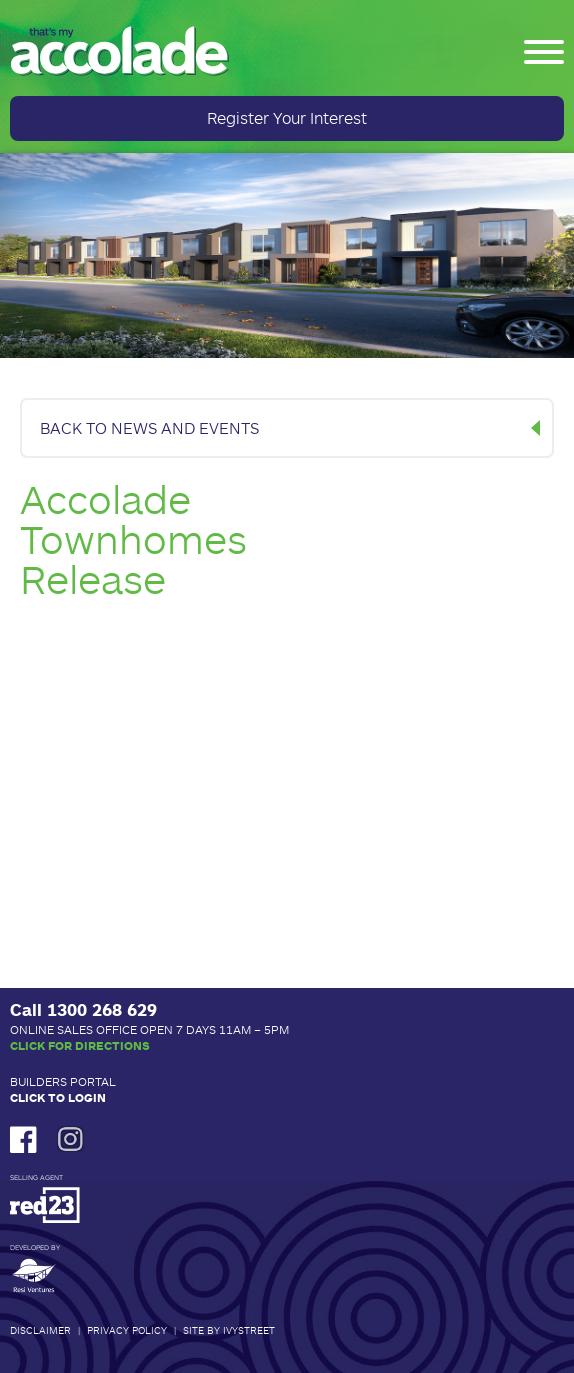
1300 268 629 (102, 1009)
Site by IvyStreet (229, 1330)
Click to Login (58, 1097)
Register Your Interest (287, 117)
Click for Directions (80, 1045)
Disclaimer (40, 1330)
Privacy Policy (127, 1330)
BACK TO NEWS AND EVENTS (149, 427)
